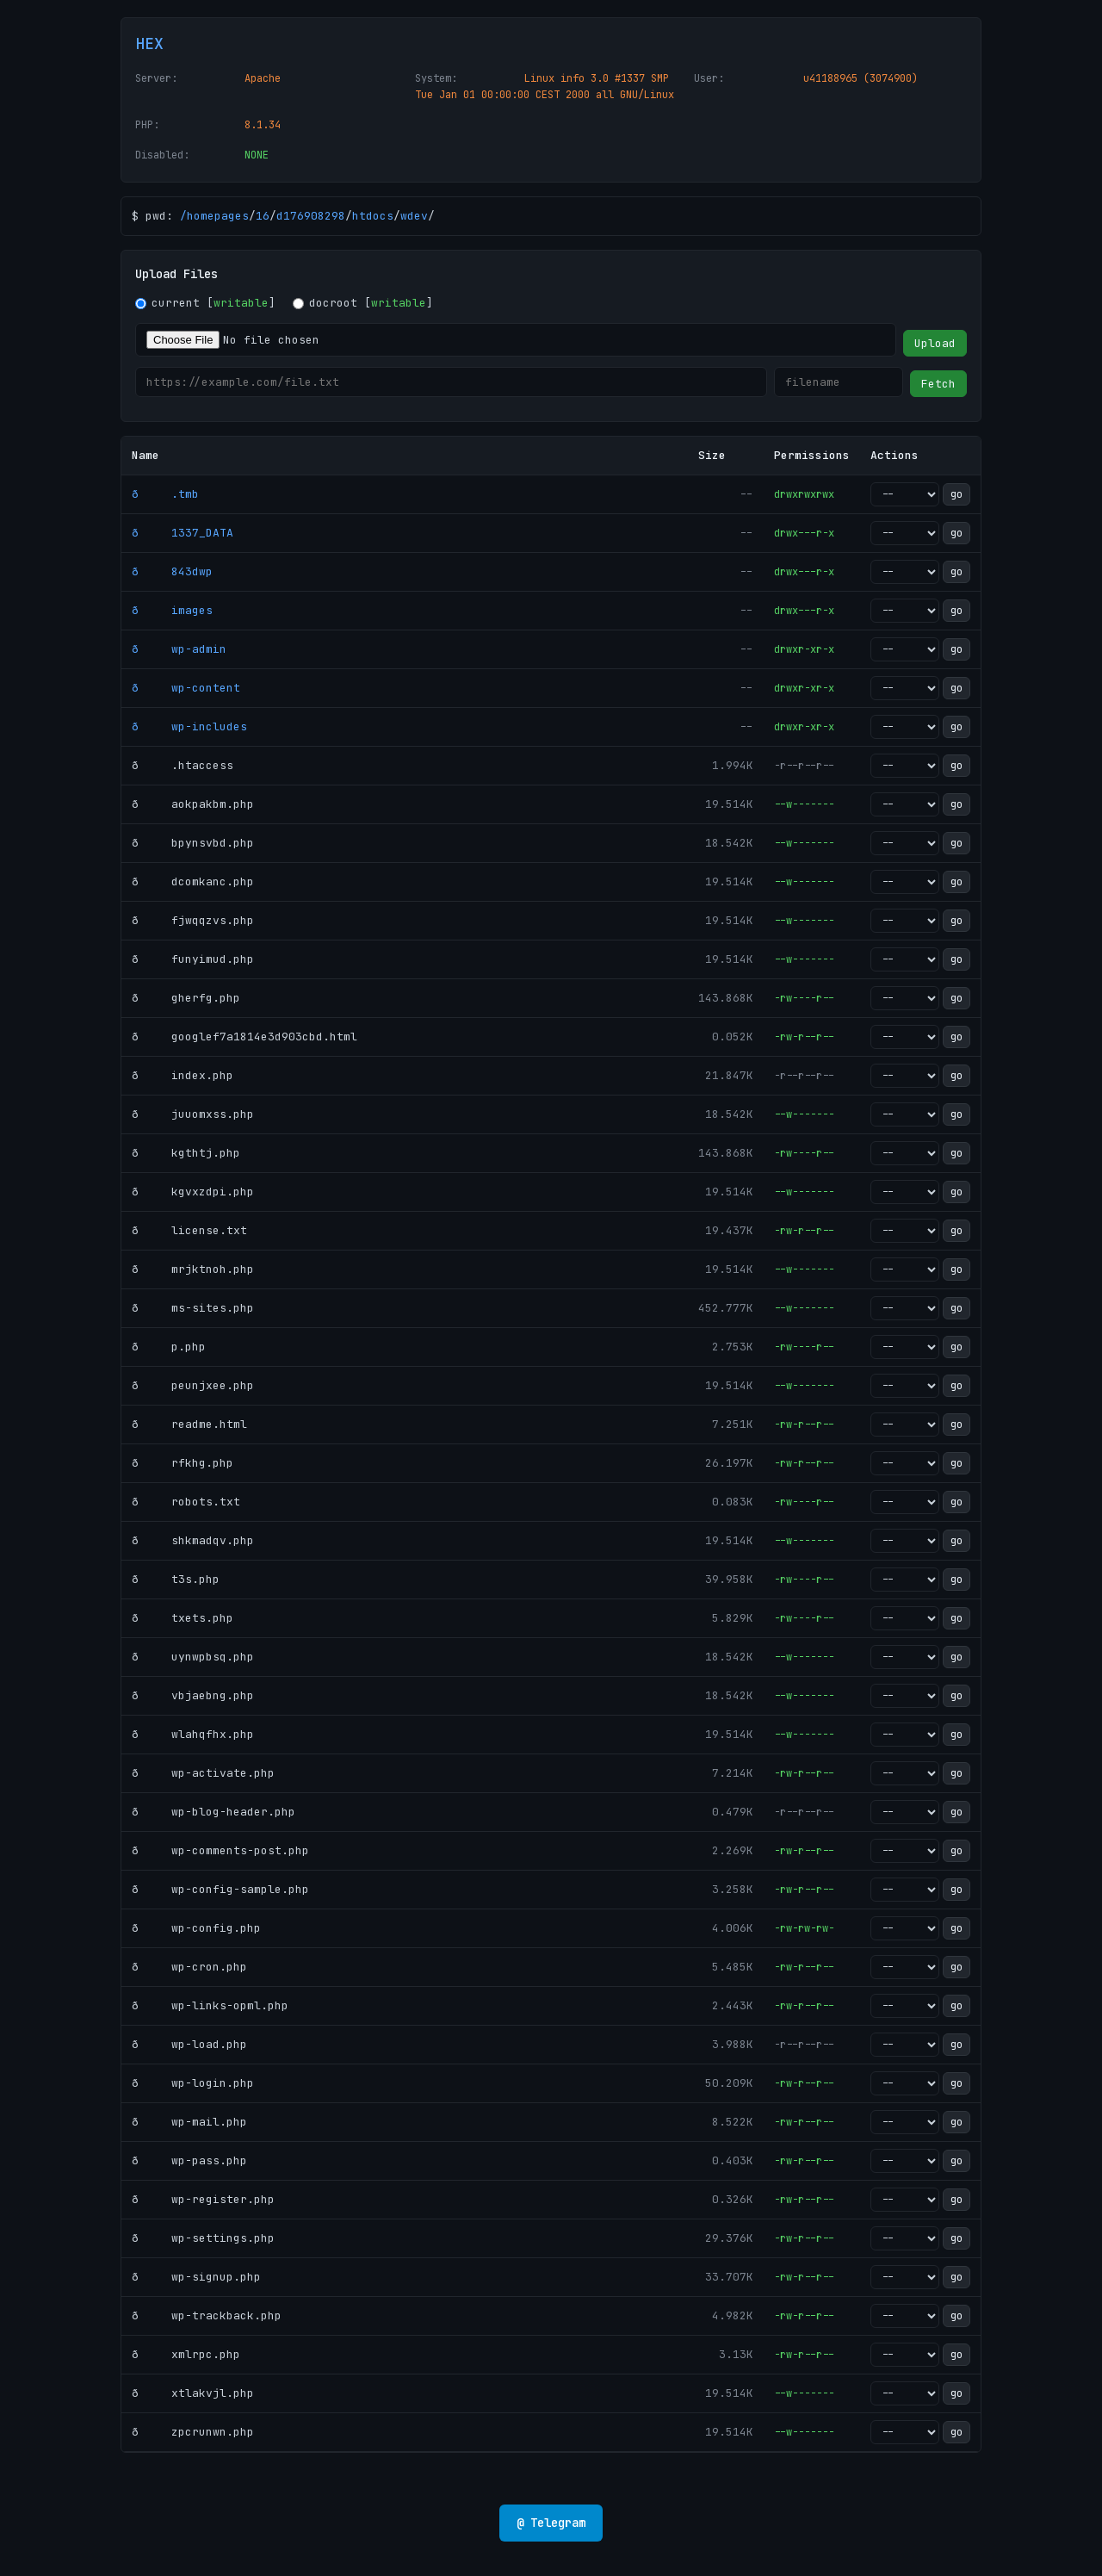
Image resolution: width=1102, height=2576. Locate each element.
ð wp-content (186, 687)
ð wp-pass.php (189, 2160)
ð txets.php (182, 1618)
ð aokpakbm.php (193, 804)
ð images (172, 610)
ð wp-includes (189, 726)
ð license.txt (189, 1230)
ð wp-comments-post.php (220, 1850)
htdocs (372, 215)
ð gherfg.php (186, 997)
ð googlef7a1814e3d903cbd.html (244, 1036)
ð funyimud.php (193, 959)
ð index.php (182, 1075)
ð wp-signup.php (196, 2276)
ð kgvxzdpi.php (193, 1191)
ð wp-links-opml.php (210, 2005)
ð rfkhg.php (182, 1463)
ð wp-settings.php (203, 2238)
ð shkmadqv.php (193, 1540)
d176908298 (310, 215)
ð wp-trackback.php (207, 2315)
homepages (218, 215)
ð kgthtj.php (186, 1152)
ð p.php (169, 1346)
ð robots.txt (186, 1501)
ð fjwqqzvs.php (193, 920)
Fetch (938, 383)
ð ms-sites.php (193, 1307)
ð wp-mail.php (189, 2121)
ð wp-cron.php (189, 1966)
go (956, 494)
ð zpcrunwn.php (193, 2431)
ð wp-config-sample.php (220, 1889)
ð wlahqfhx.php (193, 1734)
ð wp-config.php (196, 1928)
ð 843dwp (172, 571)
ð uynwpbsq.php (193, 1656)
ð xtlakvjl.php (193, 2393)
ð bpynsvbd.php (193, 842)
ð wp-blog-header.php (213, 1811)
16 (262, 215)
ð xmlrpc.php (186, 2354)
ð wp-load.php (189, 2044)
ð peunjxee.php (193, 1385)
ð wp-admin (179, 649)
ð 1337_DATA (182, 532)
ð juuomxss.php (193, 1114)
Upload (935, 343)
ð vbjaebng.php (193, 1695)
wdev (414, 215)
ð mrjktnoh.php (193, 1269)
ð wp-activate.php (203, 1773)
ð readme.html (189, 1424)
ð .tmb (165, 494)
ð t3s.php (176, 1579)
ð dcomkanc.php (193, 881)
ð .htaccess (182, 765)
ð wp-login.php (193, 2083)
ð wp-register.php (203, 2199)
